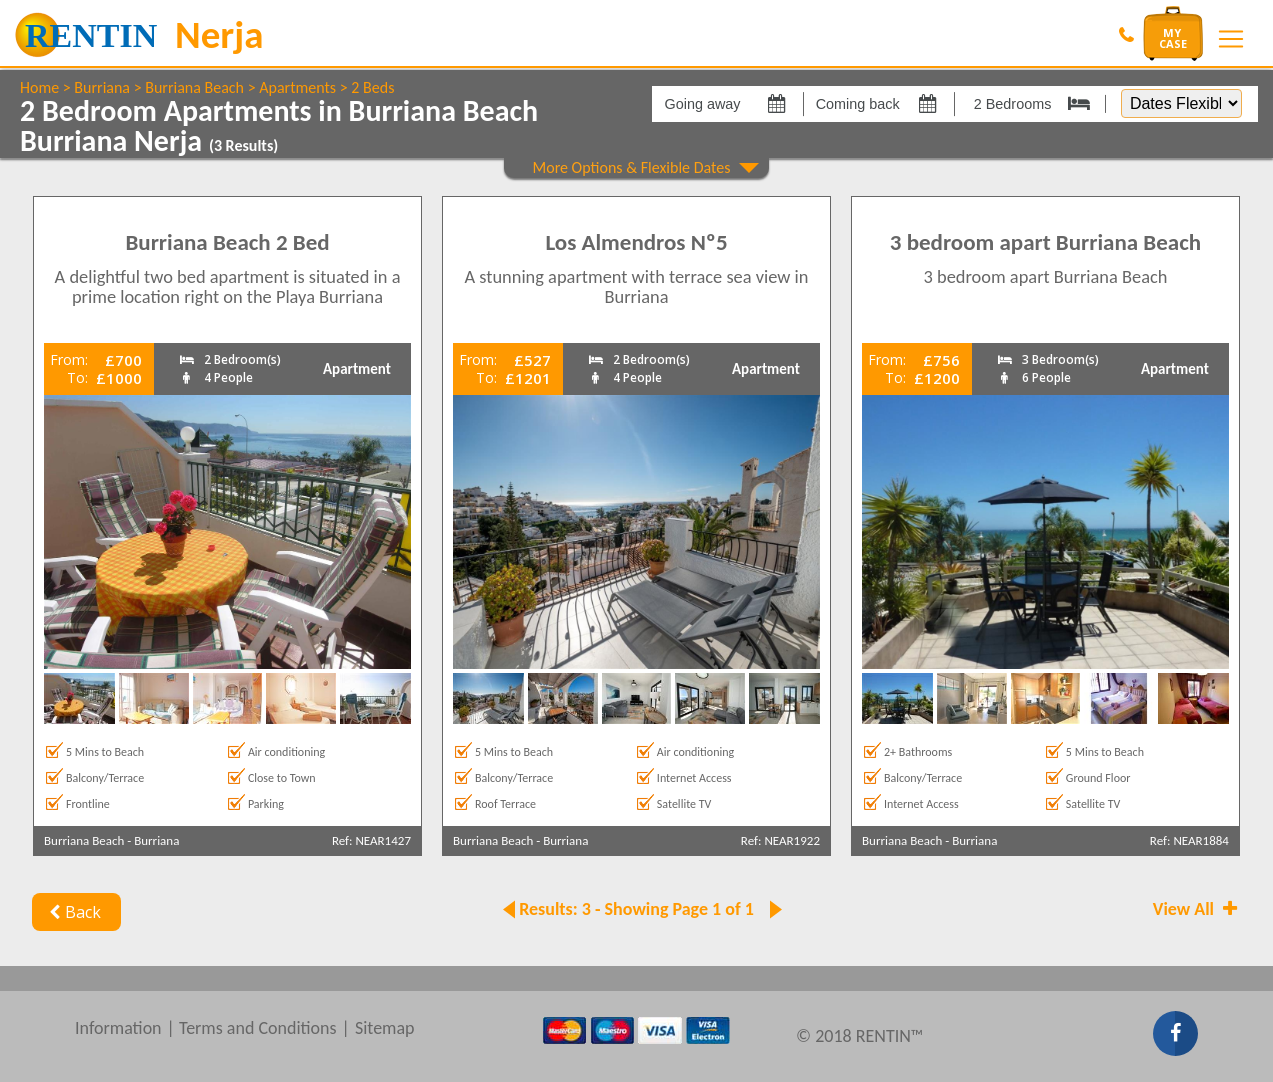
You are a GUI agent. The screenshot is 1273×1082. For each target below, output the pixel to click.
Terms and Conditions (258, 1028)
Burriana (102, 87)
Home (39, 87)
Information (118, 1028)
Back (72, 912)
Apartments (297, 87)
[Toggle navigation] (1231, 39)
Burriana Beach (194, 87)
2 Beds (372, 87)
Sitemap (385, 1028)
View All (1197, 909)
